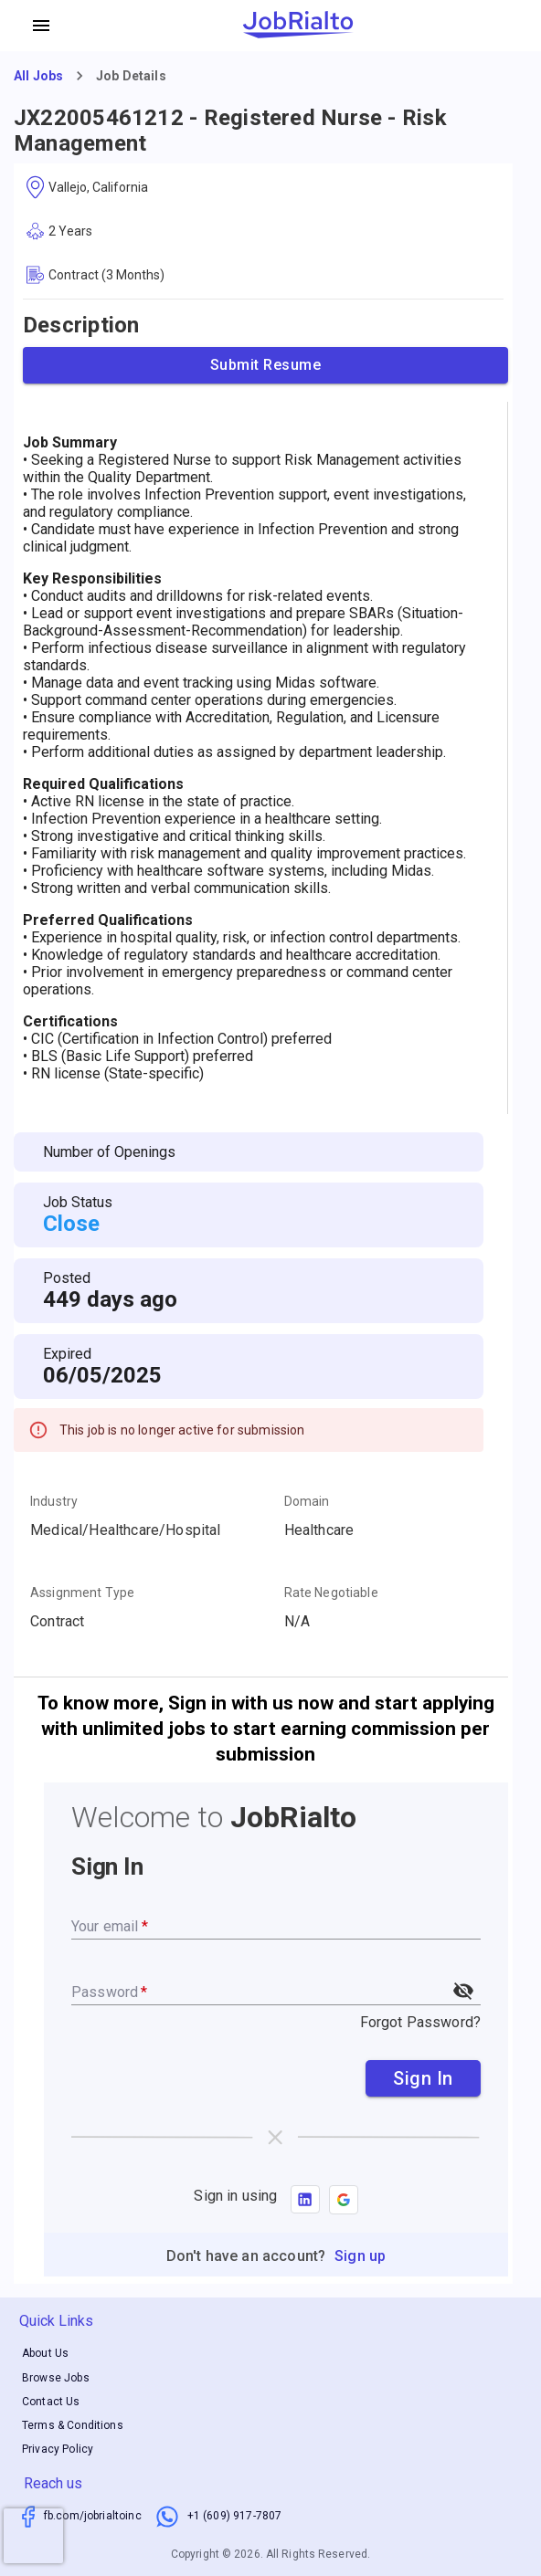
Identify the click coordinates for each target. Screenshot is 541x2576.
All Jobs (38, 75)
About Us (45, 2354)
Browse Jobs (56, 2377)
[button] (343, 2199)
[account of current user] (41, 25)
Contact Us (51, 2401)
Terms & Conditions (72, 2425)
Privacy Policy (57, 2449)
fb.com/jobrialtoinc (93, 2515)
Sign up (360, 2256)
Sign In (423, 2078)
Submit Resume (265, 365)
